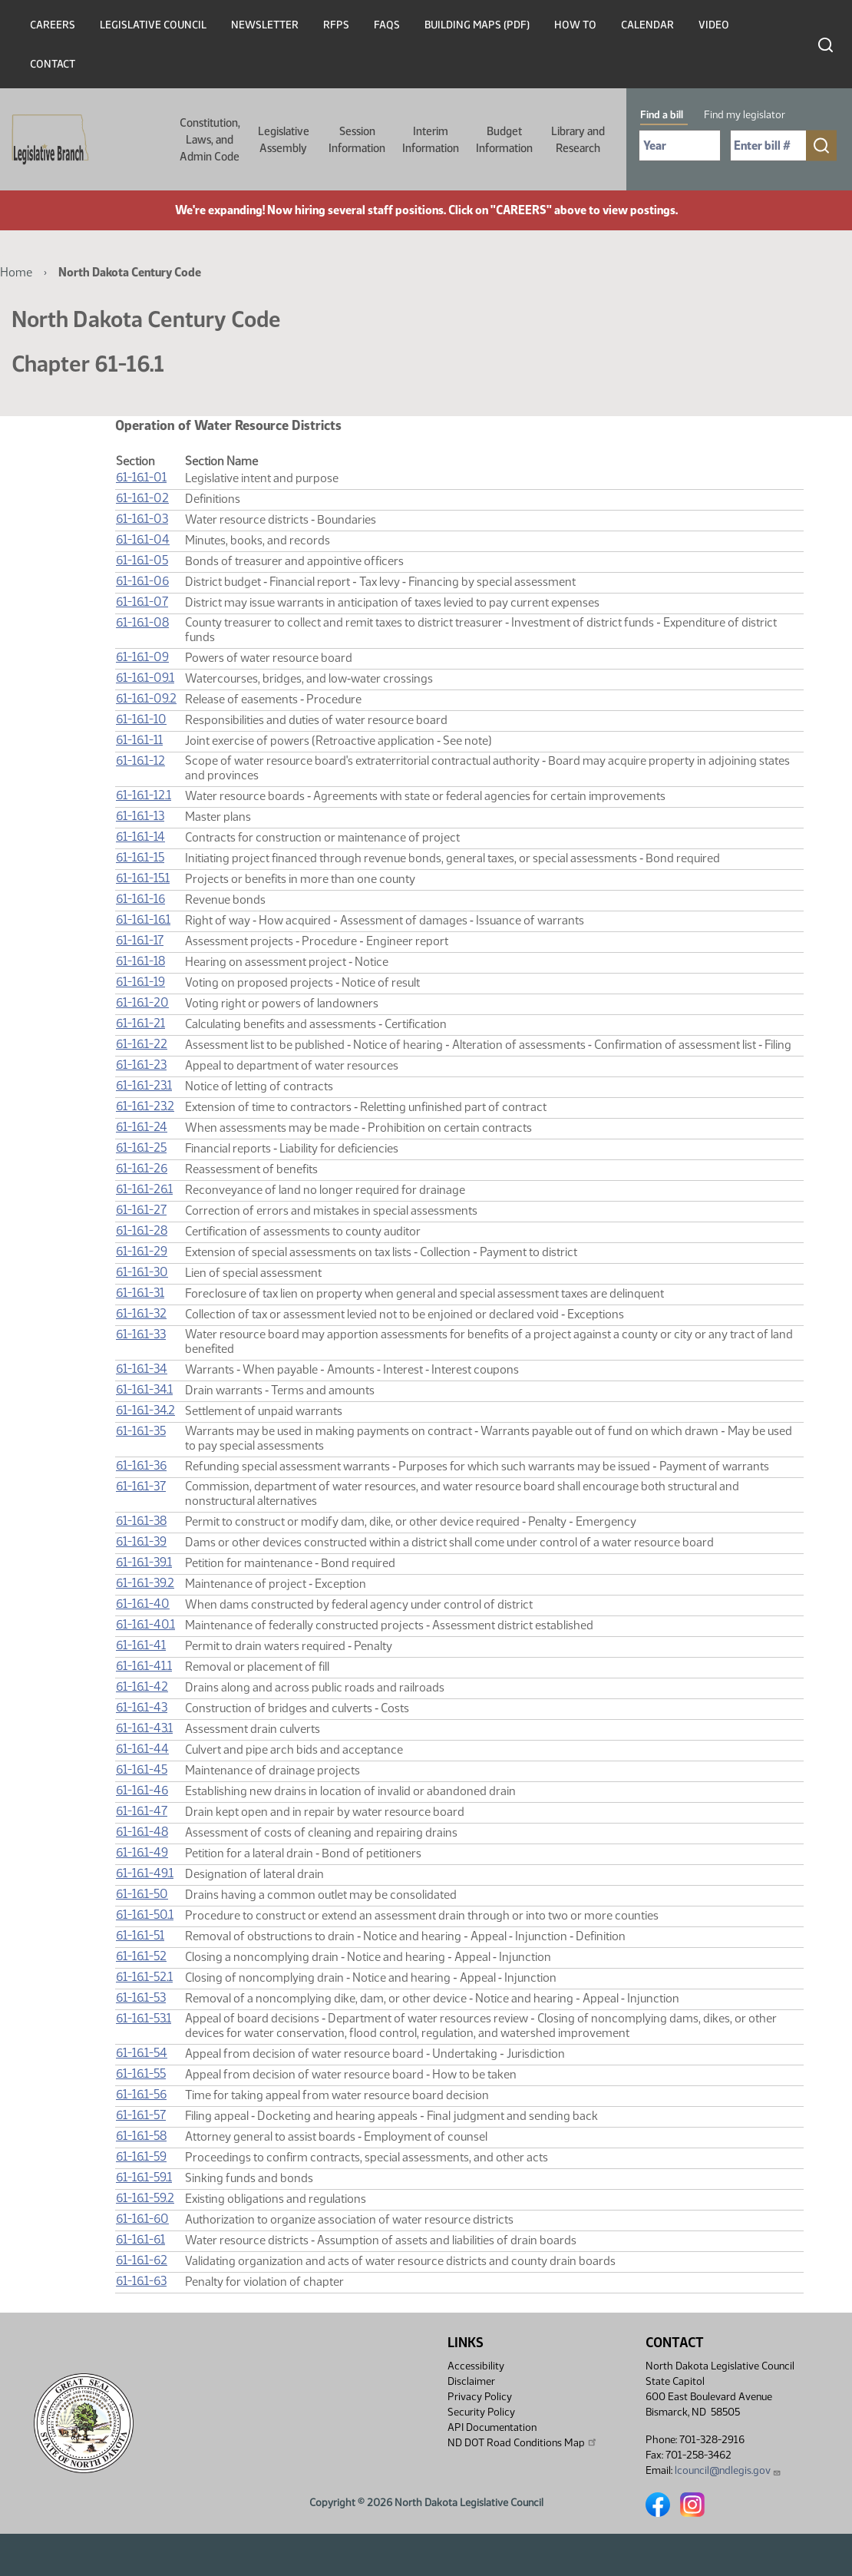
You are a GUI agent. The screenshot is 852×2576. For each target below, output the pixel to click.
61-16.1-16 (140, 898)
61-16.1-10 (141, 719)
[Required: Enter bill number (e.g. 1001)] (768, 145)
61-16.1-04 (143, 539)
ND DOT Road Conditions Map (522, 2442)
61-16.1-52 (141, 1956)
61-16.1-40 (143, 1603)
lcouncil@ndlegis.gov (728, 2470)
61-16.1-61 (140, 2239)
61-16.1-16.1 (143, 919)
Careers (52, 24)
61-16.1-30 (142, 1272)
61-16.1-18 (140, 961)
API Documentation (492, 2427)
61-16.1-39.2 (145, 1583)
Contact (52, 64)
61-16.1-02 (142, 498)
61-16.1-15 (140, 857)
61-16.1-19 (140, 981)
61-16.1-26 (141, 1168)
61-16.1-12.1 (143, 795)
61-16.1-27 (141, 1209)
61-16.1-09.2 (146, 698)
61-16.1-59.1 (144, 2177)
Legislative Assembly (283, 139)
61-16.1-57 (141, 2115)
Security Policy (481, 2412)
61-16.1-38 (141, 1520)
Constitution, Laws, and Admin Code (210, 140)
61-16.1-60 (142, 2218)
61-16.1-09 (142, 657)
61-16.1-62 (141, 2260)
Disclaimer (471, 2381)
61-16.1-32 (141, 1313)
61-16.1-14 (140, 836)
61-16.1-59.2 (145, 2198)
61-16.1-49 (142, 1852)
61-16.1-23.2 (145, 1106)
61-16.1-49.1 (144, 1873)
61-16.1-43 (141, 1707)
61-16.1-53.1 (143, 2018)
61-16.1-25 (141, 1147)
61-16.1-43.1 (144, 1728)
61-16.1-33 (141, 1334)
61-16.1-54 (141, 2052)
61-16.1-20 (142, 1002)
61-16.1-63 (141, 2280)
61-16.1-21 (140, 1023)
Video (713, 24)
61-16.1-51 (140, 1935)
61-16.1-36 (141, 1465)
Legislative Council (153, 24)
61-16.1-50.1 (144, 1914)
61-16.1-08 (142, 622)
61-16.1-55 (141, 2073)
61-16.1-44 (142, 1748)
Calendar (647, 24)
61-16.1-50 (142, 1894)
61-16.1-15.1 (143, 878)
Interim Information (430, 139)
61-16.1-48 (142, 1831)
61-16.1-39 (141, 1541)
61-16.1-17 (139, 940)
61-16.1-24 (141, 1126)
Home (16, 272)
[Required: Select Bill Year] (680, 145)
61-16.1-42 (142, 1686)
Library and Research (578, 139)
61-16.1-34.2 (145, 1410)
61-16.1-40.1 (145, 1624)
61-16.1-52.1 (144, 1976)
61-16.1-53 (141, 1997)
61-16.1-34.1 (144, 1389)
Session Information (357, 139)
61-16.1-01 (141, 477)
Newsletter (265, 24)
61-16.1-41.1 (144, 1665)
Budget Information (504, 139)
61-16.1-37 (141, 1486)
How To (575, 24)
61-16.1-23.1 (144, 1085)
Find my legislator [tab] (744, 114)
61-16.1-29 (141, 1251)
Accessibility (475, 2366)
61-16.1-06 (142, 581)
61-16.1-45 (141, 1769)
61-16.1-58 (141, 2135)
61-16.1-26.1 (144, 1189)
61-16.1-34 (141, 1368)
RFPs (336, 24)
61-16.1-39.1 (144, 1562)
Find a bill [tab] (661, 114)
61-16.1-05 (142, 560)
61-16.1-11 (139, 739)
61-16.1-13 (140, 816)
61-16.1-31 (140, 1292)
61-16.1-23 (141, 1064)
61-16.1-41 (141, 1645)
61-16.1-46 (142, 1790)
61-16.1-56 (141, 2094)
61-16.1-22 (141, 1044)
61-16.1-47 (141, 1811)
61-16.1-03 (142, 518)
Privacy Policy (479, 2396)
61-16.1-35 (141, 1431)
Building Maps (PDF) (477, 24)
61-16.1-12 (140, 760)
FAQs (387, 24)
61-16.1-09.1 (145, 677)
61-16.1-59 (141, 2156)
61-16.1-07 (142, 601)
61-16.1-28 (141, 1230)
